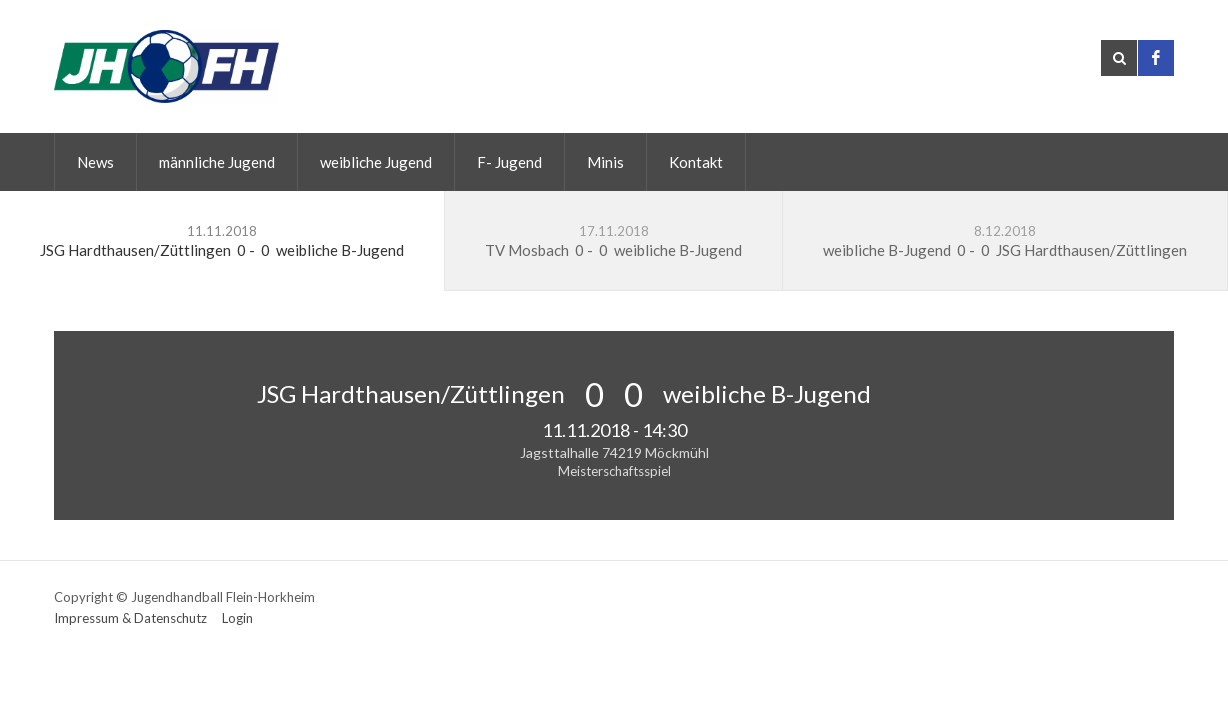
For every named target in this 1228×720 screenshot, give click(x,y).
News (95, 162)
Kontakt (696, 162)
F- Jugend (509, 162)
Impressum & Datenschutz (130, 618)
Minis (605, 162)
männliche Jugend (217, 162)
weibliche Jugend (376, 162)
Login (237, 618)
